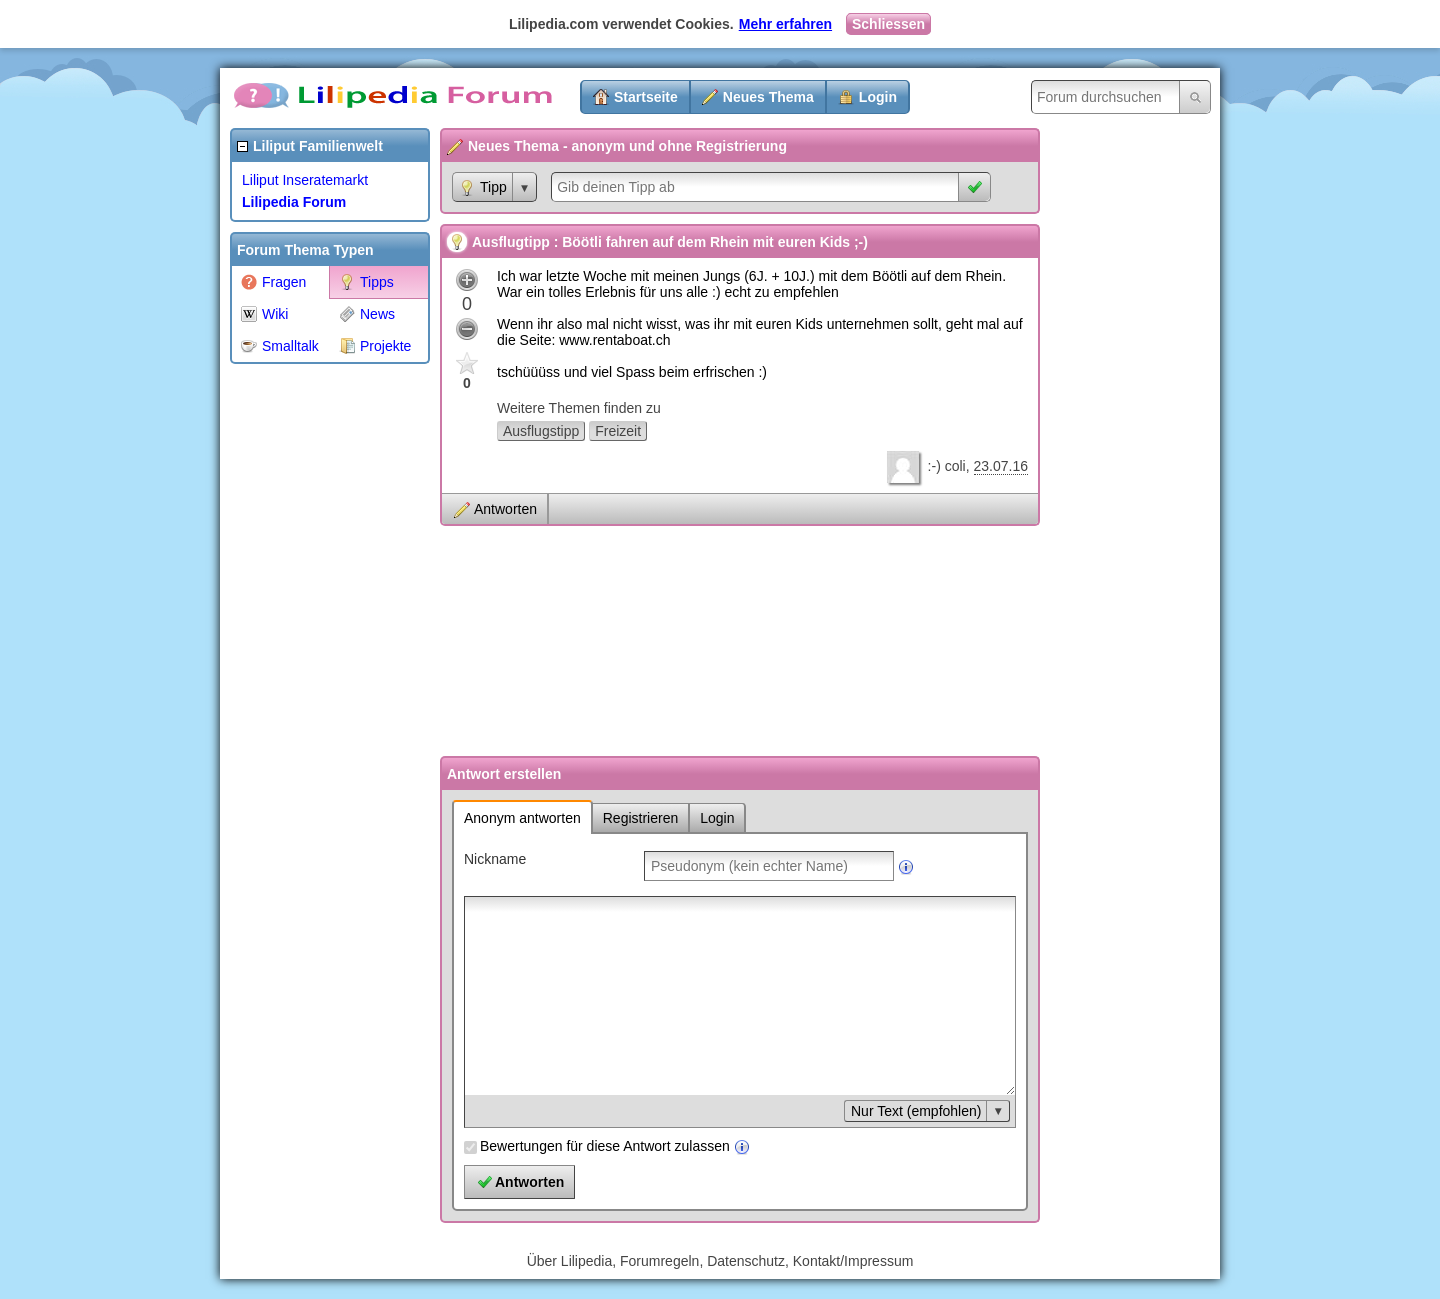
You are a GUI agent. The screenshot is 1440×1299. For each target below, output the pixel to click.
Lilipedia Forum (294, 202)
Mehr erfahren (785, 24)
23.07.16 (1001, 466)
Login (878, 97)
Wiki (264, 314)
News (367, 314)
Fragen (273, 282)
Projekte (375, 346)
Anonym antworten (522, 818)
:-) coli (947, 466)
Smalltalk (280, 346)
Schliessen (888, 24)
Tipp (483, 187)
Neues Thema (768, 97)
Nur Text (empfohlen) (916, 1111)
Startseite (646, 97)
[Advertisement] (310, 674)
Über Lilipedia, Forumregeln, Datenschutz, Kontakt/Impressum (720, 1261)
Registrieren (640, 818)
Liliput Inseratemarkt (305, 180)
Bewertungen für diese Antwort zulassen (605, 1146)
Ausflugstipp (541, 431)
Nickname (495, 859)
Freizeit (618, 431)
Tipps (366, 282)
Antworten (505, 509)
